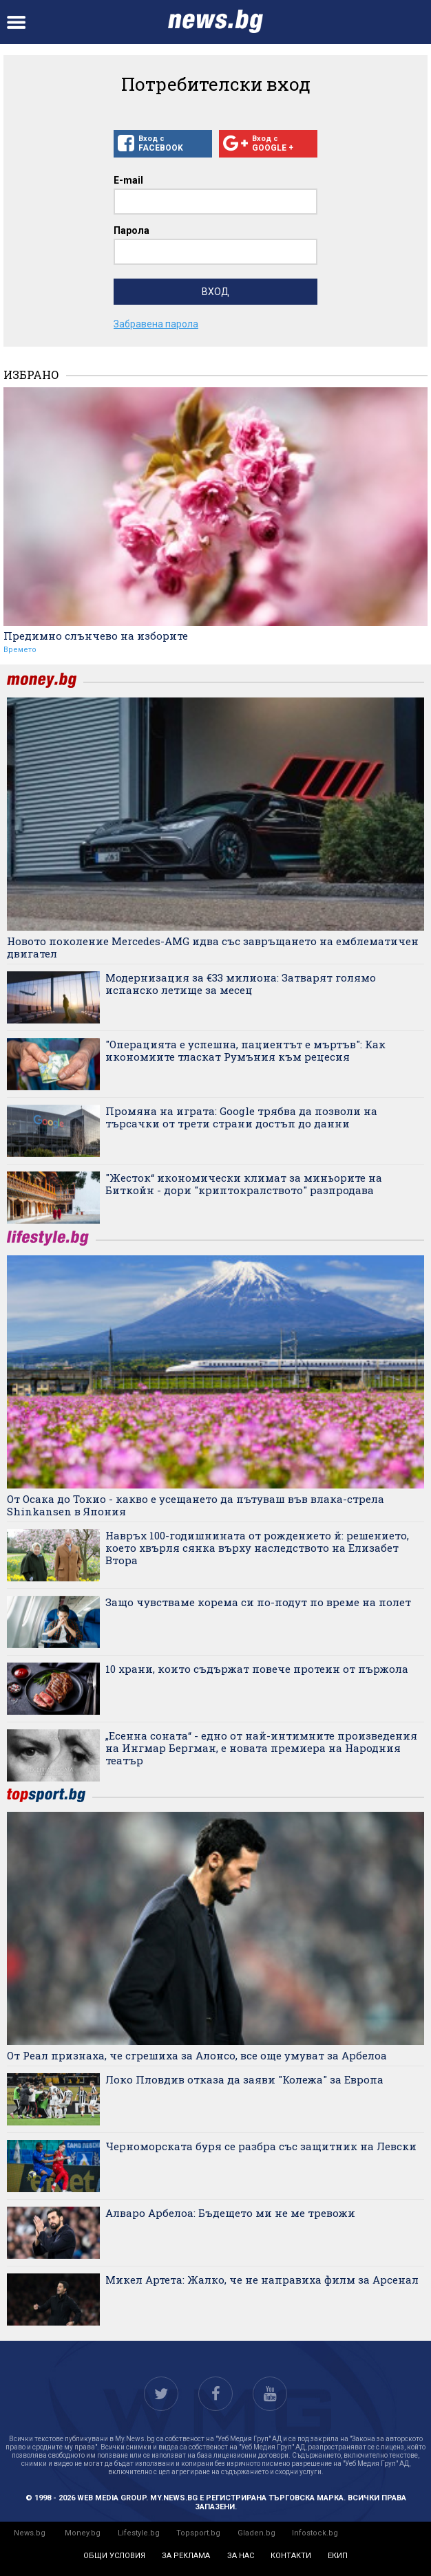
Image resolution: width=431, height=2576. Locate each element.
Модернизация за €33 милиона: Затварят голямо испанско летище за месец (240, 983)
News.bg (29, 2533)
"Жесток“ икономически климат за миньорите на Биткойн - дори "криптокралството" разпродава (243, 1183)
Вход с (163, 143)
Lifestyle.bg (139, 2533)
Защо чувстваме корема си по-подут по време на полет (258, 1602)
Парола (131, 230)
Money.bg (83, 2533)
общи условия (114, 2555)
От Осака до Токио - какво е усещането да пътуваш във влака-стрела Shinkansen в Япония (195, 1505)
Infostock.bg (315, 2533)
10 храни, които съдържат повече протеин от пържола (256, 1669)
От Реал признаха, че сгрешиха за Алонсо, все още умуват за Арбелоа (197, 2055)
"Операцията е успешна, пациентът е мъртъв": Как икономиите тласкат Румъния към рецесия (245, 1050)
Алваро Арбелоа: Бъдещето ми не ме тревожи (230, 2213)
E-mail (128, 180)
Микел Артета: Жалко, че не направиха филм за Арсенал (262, 2279)
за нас (240, 2555)
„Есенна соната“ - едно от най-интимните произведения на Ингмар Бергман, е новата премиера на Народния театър (261, 1747)
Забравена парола (156, 323)
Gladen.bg (256, 2533)
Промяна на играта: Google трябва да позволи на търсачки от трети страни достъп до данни (241, 1117)
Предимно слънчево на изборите (95, 635)
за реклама (186, 2555)
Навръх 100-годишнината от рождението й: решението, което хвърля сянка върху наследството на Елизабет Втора (257, 1547)
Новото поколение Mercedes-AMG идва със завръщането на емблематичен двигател (213, 947)
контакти (291, 2555)
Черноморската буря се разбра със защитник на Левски (261, 2146)
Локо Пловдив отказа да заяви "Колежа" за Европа (244, 2079)
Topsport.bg (198, 2533)
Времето (19, 649)
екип (338, 2555)
